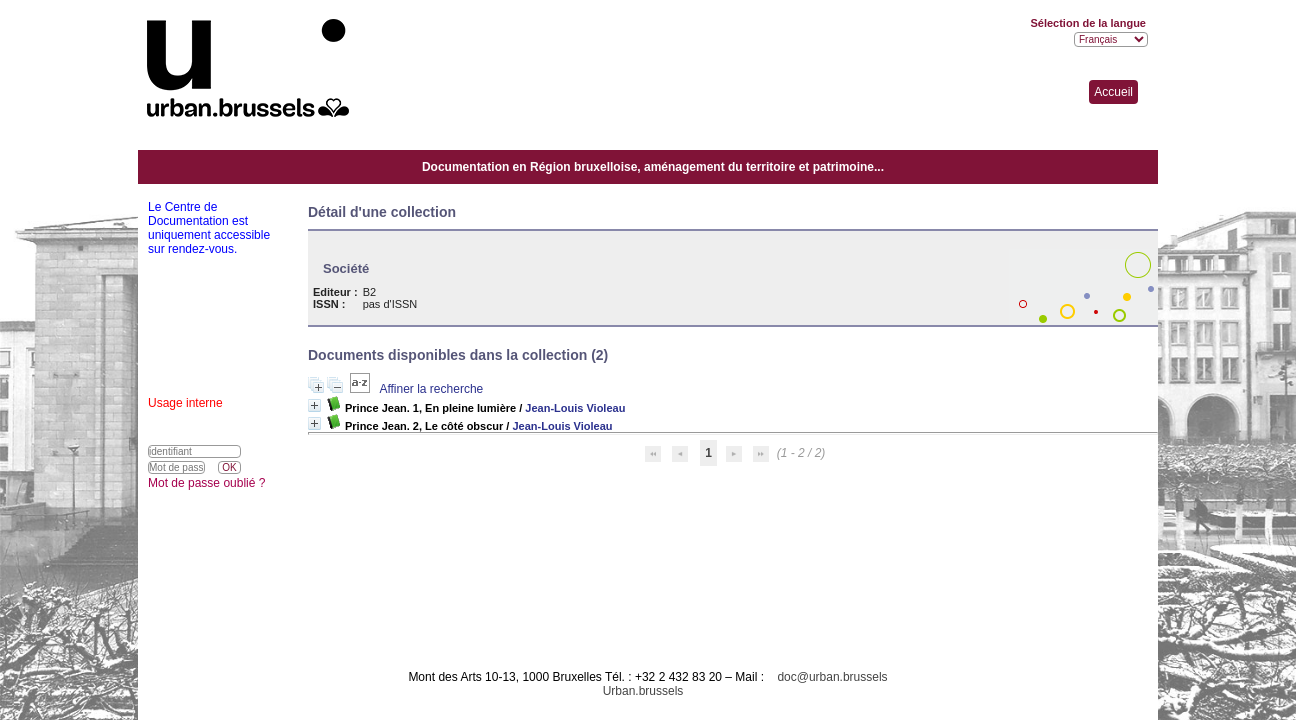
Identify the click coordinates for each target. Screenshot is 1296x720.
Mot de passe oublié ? (206, 483)
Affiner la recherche (431, 389)
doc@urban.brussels (832, 677)
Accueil (1113, 92)
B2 (369, 292)
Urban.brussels (643, 691)
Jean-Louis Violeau (575, 408)
